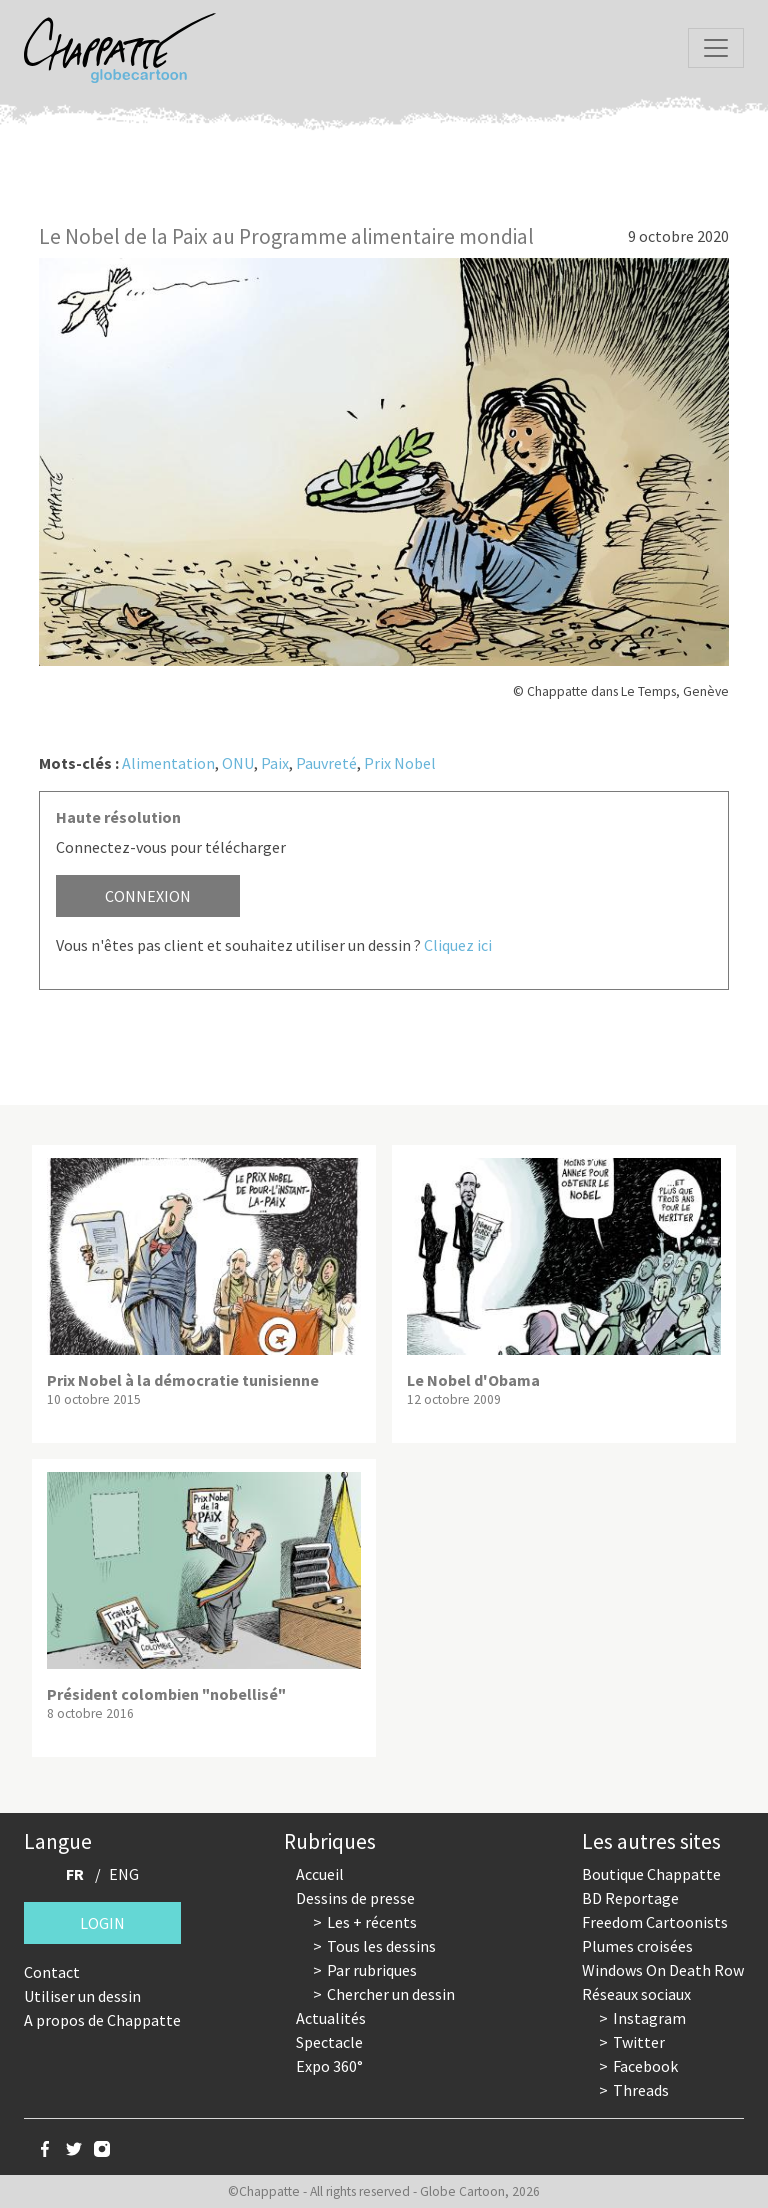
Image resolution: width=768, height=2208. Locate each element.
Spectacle (329, 2042)
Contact (52, 1972)
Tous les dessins (381, 1946)
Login (102, 1923)
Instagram (649, 2018)
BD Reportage (630, 1898)
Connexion (148, 896)
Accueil (320, 1874)
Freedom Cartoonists (655, 1922)
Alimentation (168, 763)
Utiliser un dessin (82, 1996)
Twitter (639, 2042)
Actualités (331, 2018)
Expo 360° (329, 2066)
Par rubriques (372, 1970)
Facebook (645, 2066)
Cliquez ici (458, 945)
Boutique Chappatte (651, 1874)
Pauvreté (326, 763)
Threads (641, 2090)
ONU (238, 763)
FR (75, 1874)
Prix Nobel (400, 763)
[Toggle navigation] (716, 48)
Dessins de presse (355, 1898)
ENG (124, 1874)
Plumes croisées (637, 1946)
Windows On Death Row (663, 1970)
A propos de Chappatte (102, 2020)
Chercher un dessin (391, 1994)
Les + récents (372, 1922)
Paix (275, 763)
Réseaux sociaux (636, 1994)
